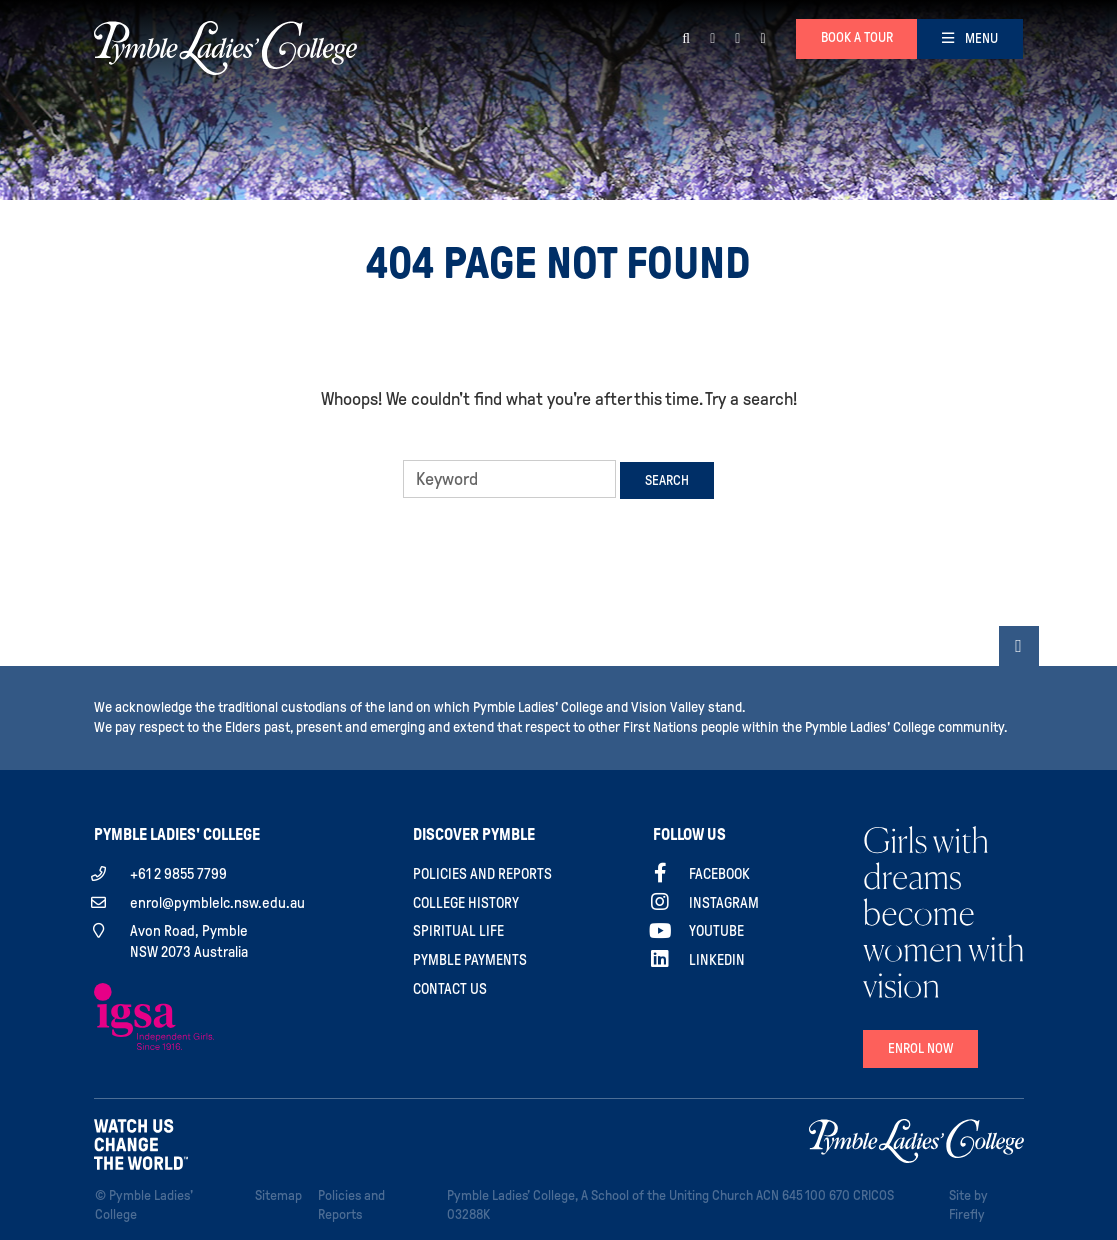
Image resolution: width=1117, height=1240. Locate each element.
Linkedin (717, 960)
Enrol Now (920, 1048)
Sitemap (282, 1194)
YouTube (716, 931)
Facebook (719, 874)
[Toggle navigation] (970, 39)
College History (466, 903)
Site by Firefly (968, 1205)
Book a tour (857, 37)
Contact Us (450, 989)
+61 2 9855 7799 (178, 874)
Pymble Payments (470, 960)
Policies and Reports (482, 874)
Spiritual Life (458, 931)
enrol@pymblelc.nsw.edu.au (217, 903)
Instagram (724, 903)
